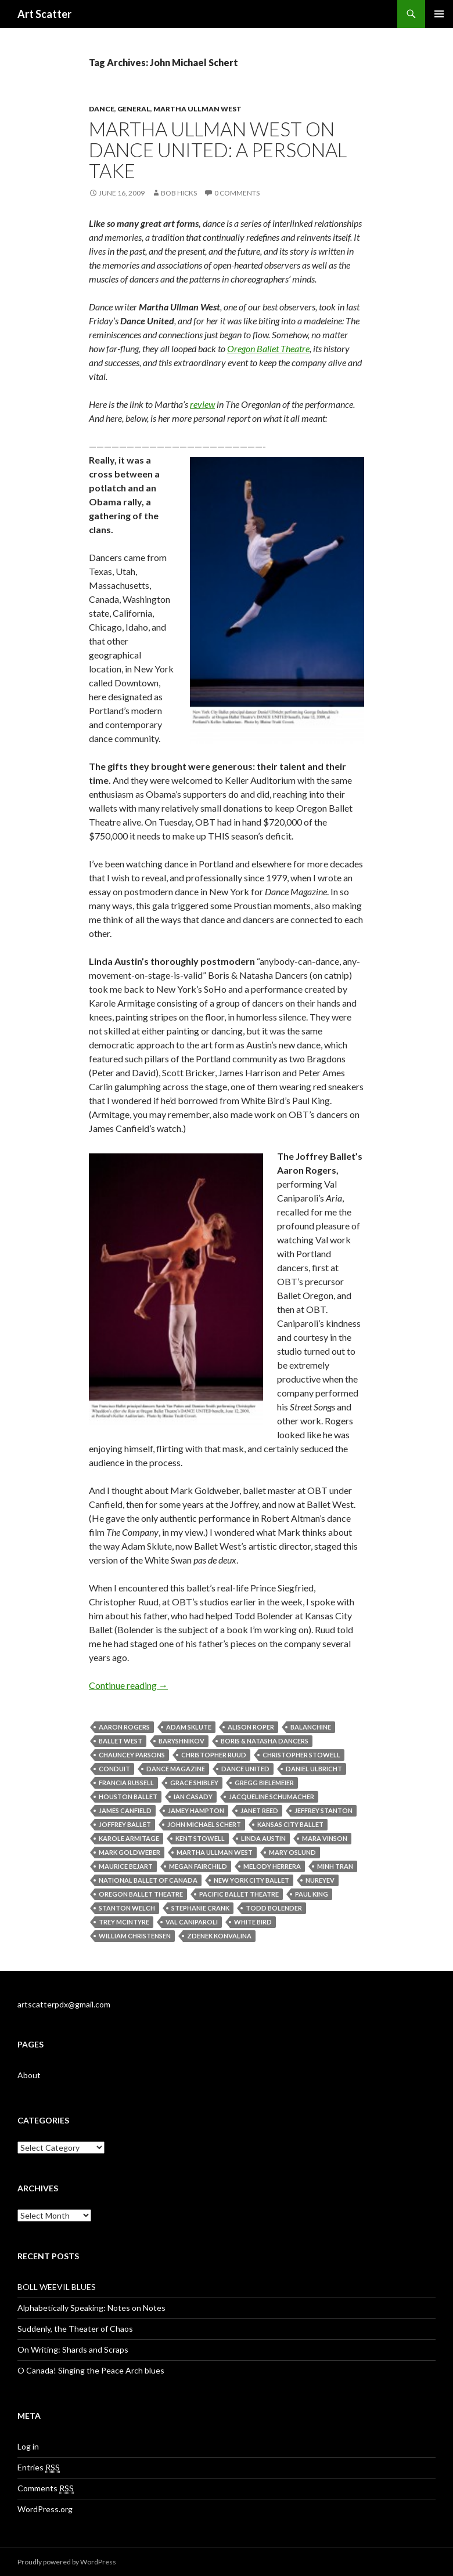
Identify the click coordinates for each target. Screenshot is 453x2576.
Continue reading (128, 1685)
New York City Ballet (251, 1880)
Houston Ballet (128, 1796)
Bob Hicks (179, 193)
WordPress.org (45, 2509)
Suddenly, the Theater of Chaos (75, 2328)
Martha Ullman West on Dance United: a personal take (218, 149)
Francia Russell (126, 1782)
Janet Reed (259, 1810)
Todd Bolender (274, 1908)
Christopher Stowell (301, 1755)
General (133, 108)
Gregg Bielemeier (264, 1782)
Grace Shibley (194, 1782)
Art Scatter (44, 14)
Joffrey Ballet (125, 1824)
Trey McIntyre (124, 1922)
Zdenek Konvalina (219, 1936)
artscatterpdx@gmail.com (63, 2004)
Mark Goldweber (129, 1852)
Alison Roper (251, 1727)
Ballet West (120, 1741)
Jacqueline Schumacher (271, 1796)
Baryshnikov (181, 1741)
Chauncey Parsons (132, 1755)
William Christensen (135, 1936)
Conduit (114, 1768)
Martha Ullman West (197, 108)
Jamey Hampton (196, 1810)
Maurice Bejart (126, 1866)
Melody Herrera (272, 1866)
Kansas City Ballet (290, 1824)
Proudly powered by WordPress (66, 2561)
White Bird (253, 1922)
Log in (28, 2446)
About (29, 2075)
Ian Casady (193, 1796)
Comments (45, 2488)
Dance (101, 108)
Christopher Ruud (213, 1755)
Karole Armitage (129, 1838)
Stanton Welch (127, 1908)
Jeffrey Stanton (323, 1810)
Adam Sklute (188, 1727)
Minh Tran (335, 1866)
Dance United (245, 1768)
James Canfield (125, 1810)
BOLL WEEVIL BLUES (56, 2287)
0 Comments (237, 193)
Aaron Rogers (124, 1727)
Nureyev (320, 1880)
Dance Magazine (175, 1768)
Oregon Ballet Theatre (268, 348)
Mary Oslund (292, 1852)
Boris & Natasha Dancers (264, 1741)
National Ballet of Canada (148, 1880)
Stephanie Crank (200, 1908)
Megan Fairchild (198, 1866)
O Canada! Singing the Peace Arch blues (90, 2370)
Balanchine (310, 1727)
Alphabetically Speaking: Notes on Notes (91, 2308)
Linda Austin (263, 1838)
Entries (38, 2467)
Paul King (311, 1894)
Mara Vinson (324, 1838)
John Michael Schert (204, 1824)
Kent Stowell (200, 1838)
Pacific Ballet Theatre (239, 1894)
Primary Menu (439, 14)
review (202, 404)
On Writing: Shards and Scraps (72, 2349)
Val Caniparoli (192, 1922)
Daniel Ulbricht (314, 1768)
